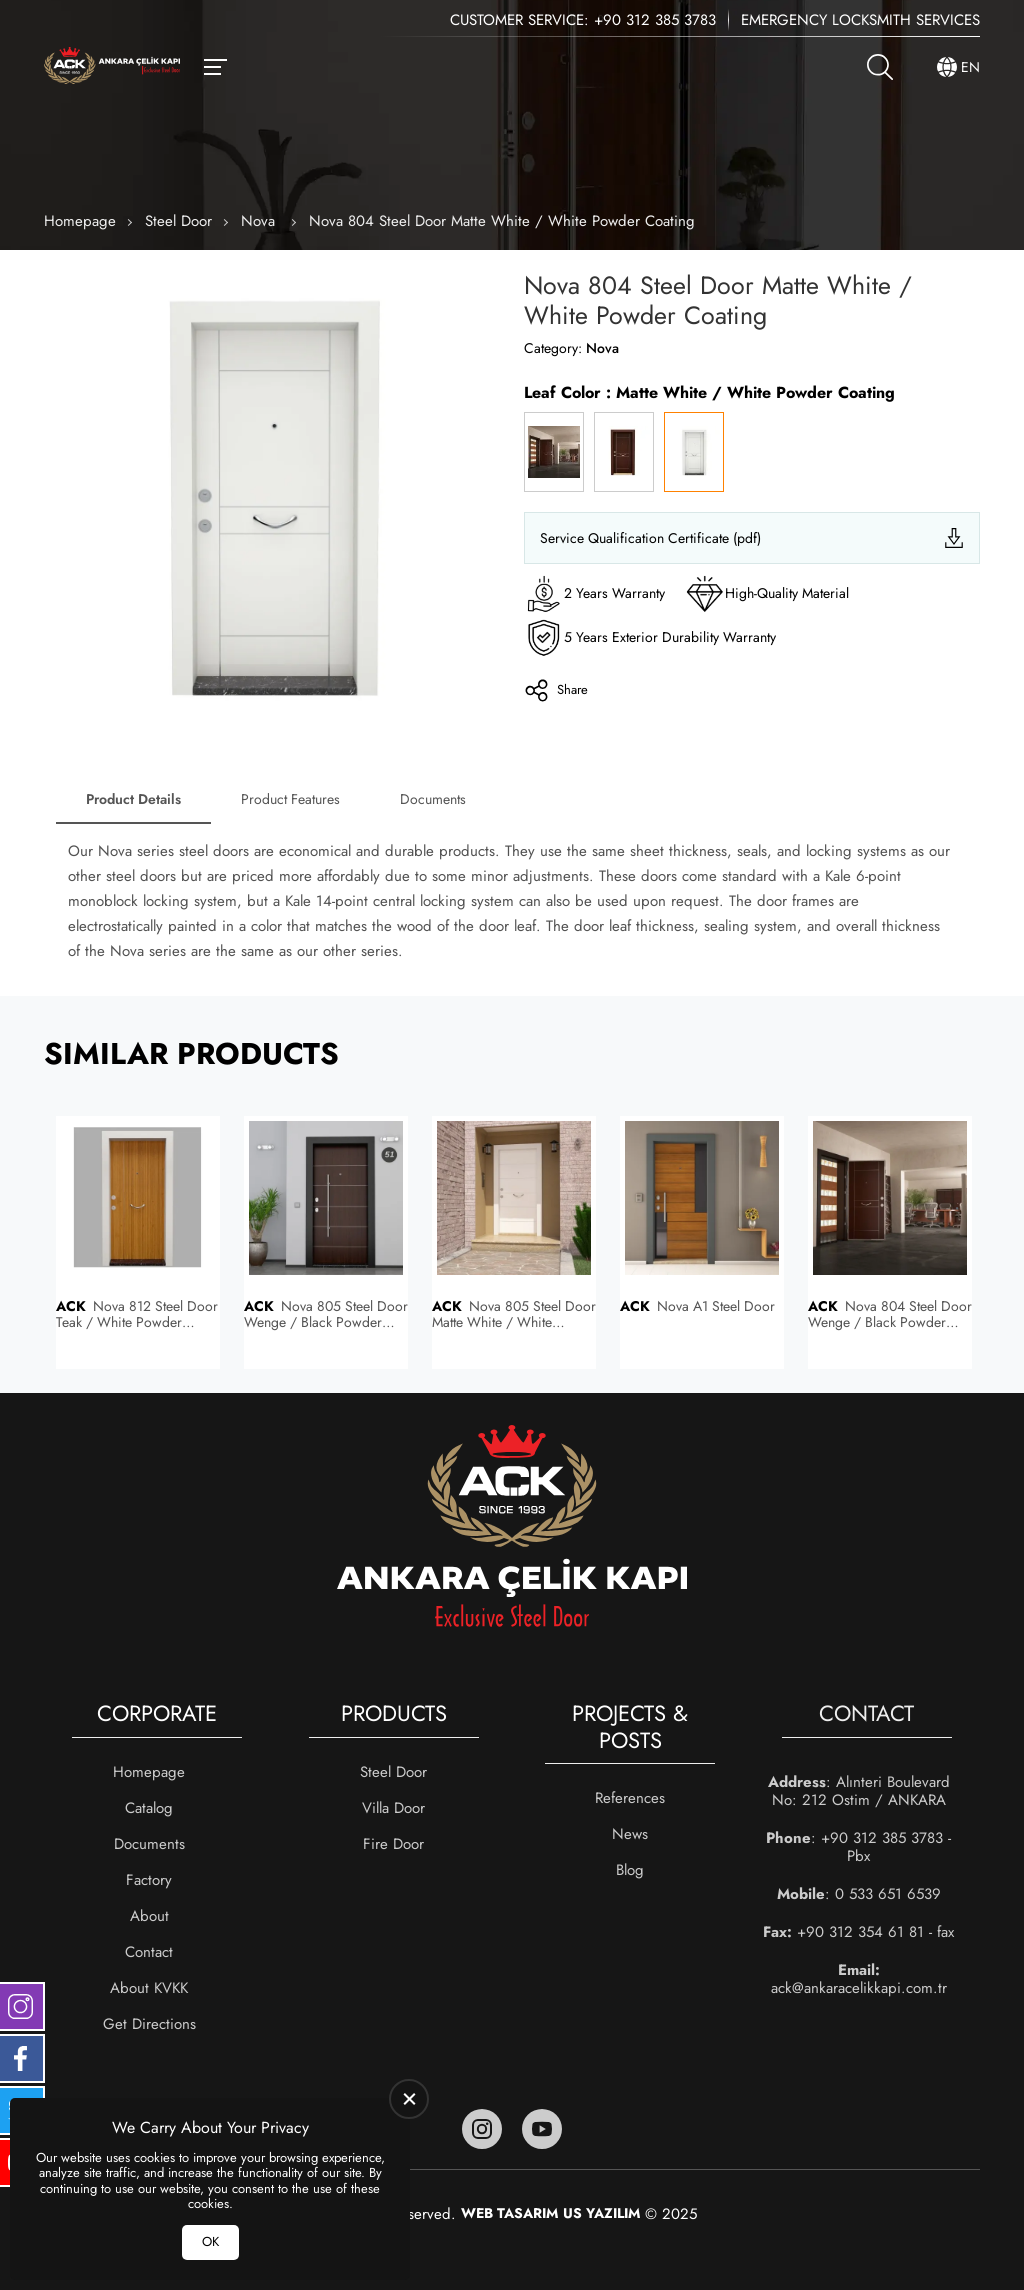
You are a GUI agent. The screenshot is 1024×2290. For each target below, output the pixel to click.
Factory (149, 1880)
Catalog (149, 1808)
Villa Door (393, 1808)
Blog (630, 1870)
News (630, 1834)
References (630, 1798)
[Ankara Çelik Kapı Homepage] (112, 67)
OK (210, 2241)
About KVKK (149, 1988)
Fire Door (393, 1844)
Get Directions (149, 2024)
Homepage (80, 221)
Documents (433, 799)
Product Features (290, 799)
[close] (409, 2099)
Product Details (133, 799)
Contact (149, 1952)
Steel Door (178, 221)
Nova (260, 221)
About (149, 1916)
